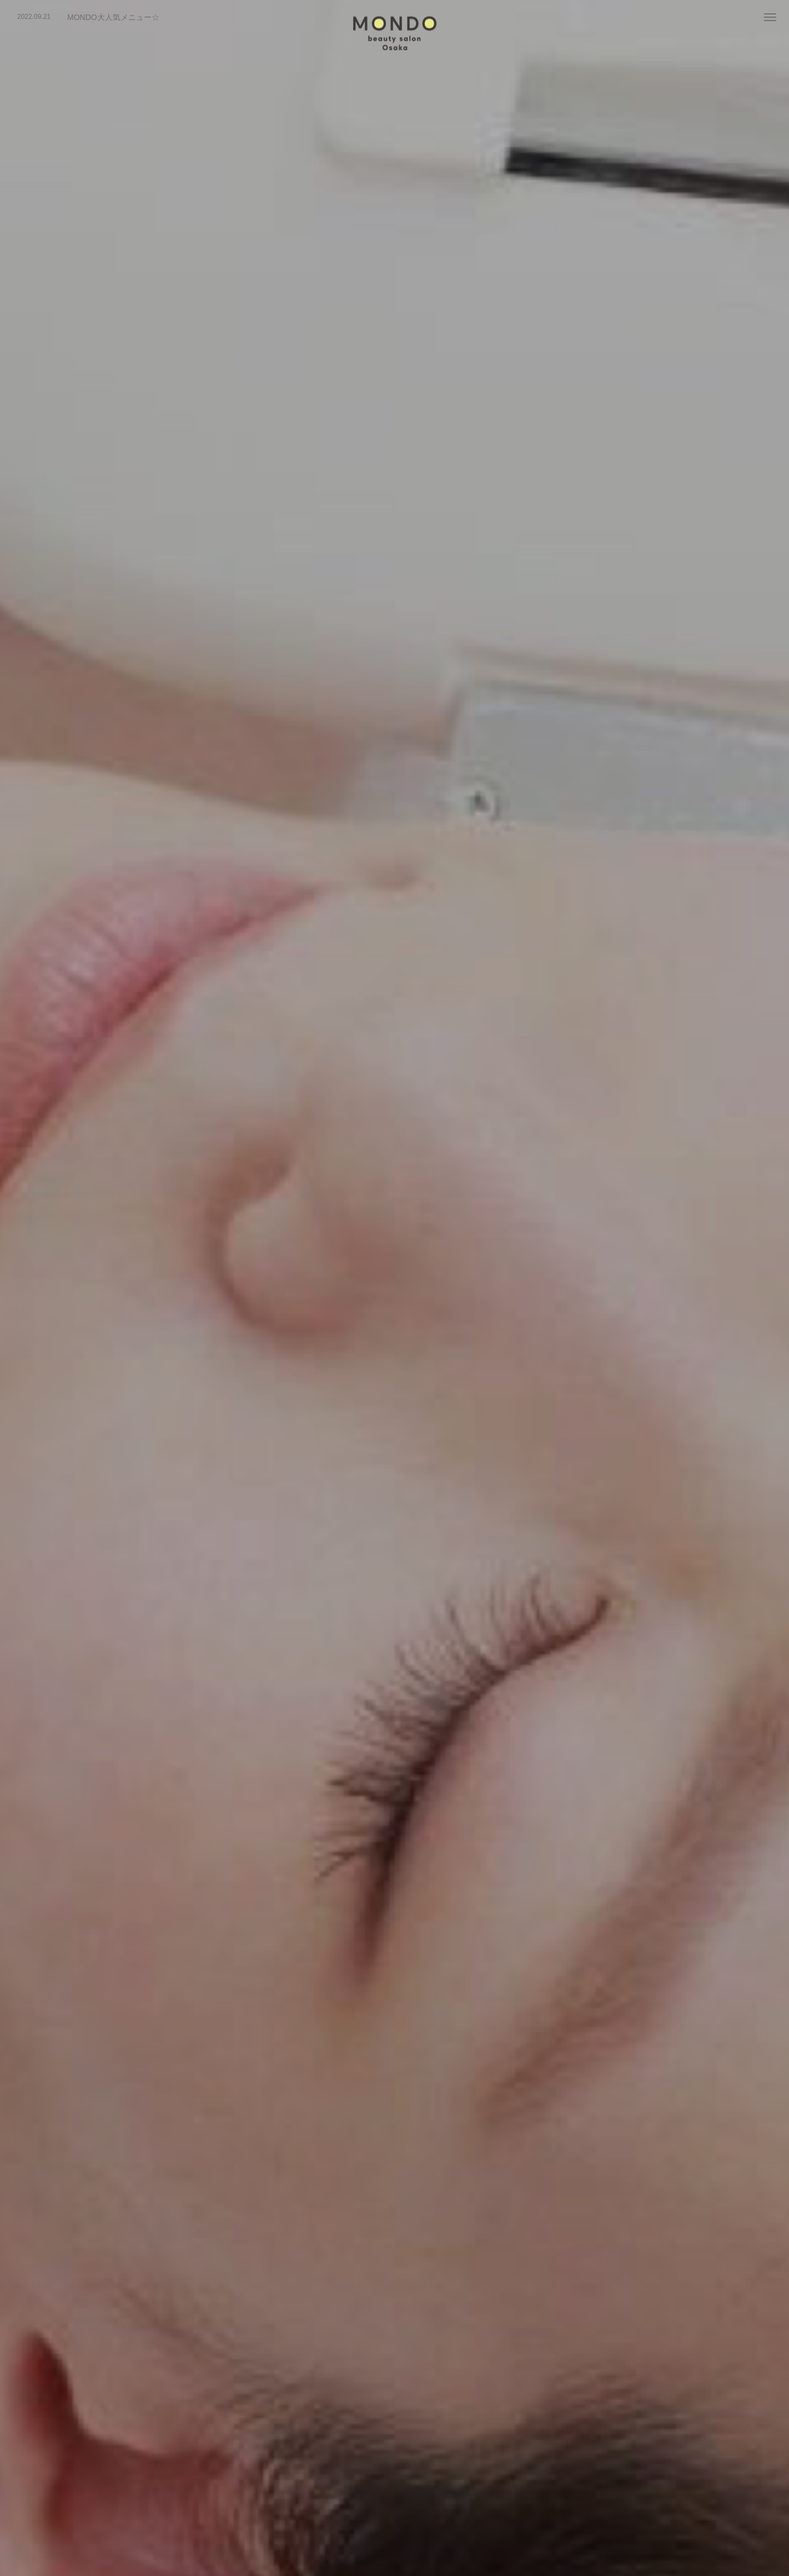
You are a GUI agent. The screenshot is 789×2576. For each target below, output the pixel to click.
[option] (164, 17)
